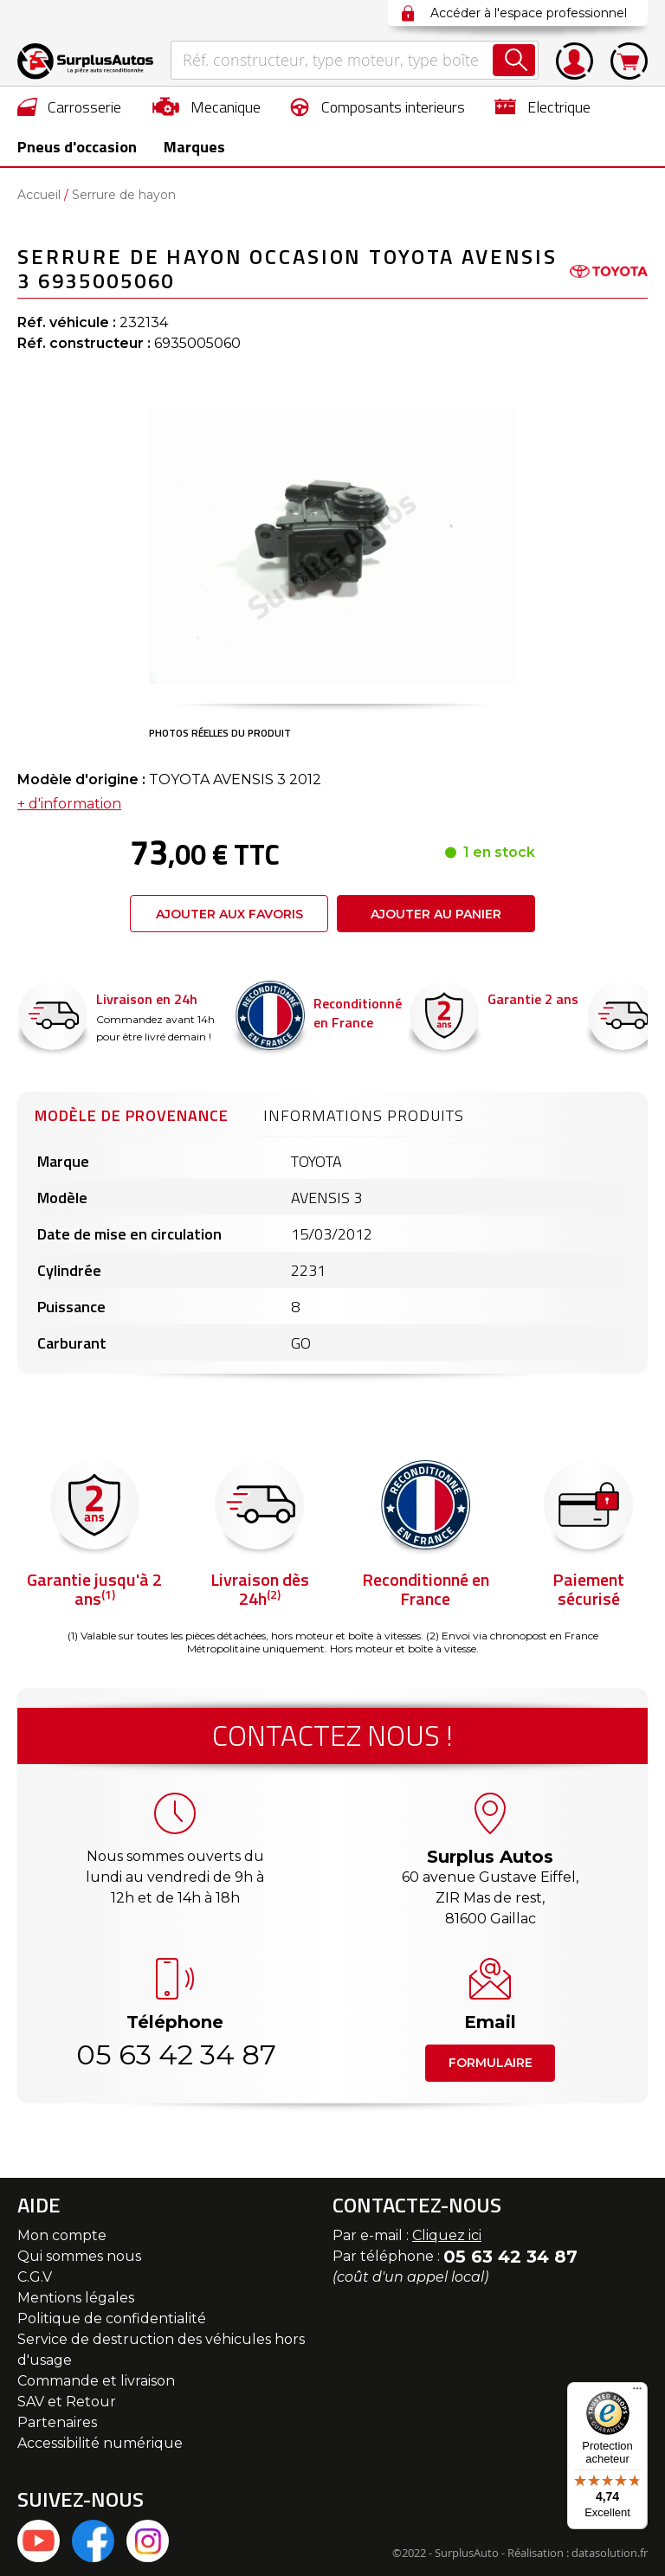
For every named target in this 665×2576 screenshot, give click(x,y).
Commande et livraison (96, 2381)
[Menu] (637, 2392)
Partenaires (57, 2422)
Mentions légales (75, 2297)
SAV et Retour (66, 2401)
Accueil (39, 195)
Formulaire (491, 2062)
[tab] (131, 1113)
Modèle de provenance (132, 1115)
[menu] (332, 126)
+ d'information (69, 803)
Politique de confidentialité (111, 2318)
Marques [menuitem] (190, 146)
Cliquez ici (446, 2235)
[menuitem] (70, 106)
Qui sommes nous (79, 2256)
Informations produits (363, 1115)
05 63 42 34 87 (175, 2054)
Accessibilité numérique (100, 2443)
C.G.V (34, 2277)
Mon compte (62, 2235)
